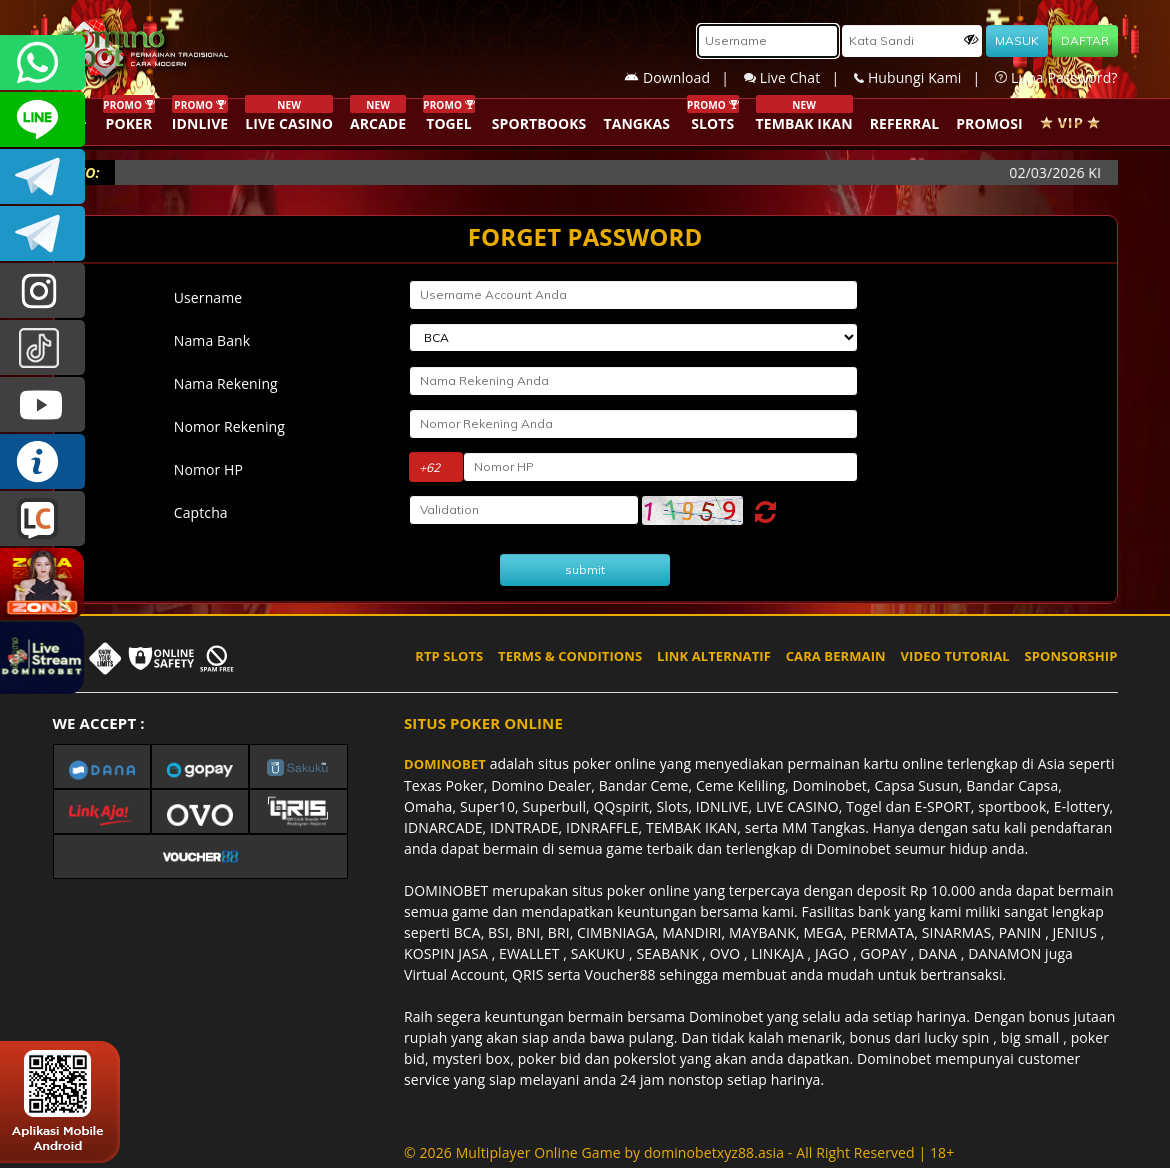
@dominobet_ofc (42, 347)
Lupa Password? (1056, 77)
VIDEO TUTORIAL (955, 656)
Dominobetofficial (42, 176)
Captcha (201, 512)
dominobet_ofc (42, 290)
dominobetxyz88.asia (714, 1152)
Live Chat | (799, 77)
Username (208, 297)
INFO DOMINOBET (42, 461)
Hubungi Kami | (924, 77)
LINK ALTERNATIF (714, 656)
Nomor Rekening (229, 426)
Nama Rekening (226, 383)
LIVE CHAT (42, 518)
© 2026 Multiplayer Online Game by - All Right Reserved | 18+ (679, 1152)
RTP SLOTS (449, 656)
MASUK (1017, 40)
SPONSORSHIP (1070, 656)
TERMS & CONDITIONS (570, 656)
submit (585, 569)
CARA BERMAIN (836, 656)
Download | (684, 77)
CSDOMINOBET (42, 119)
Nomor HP (208, 469)
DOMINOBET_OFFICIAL (42, 233)
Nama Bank (212, 340)
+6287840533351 (42, 62)
